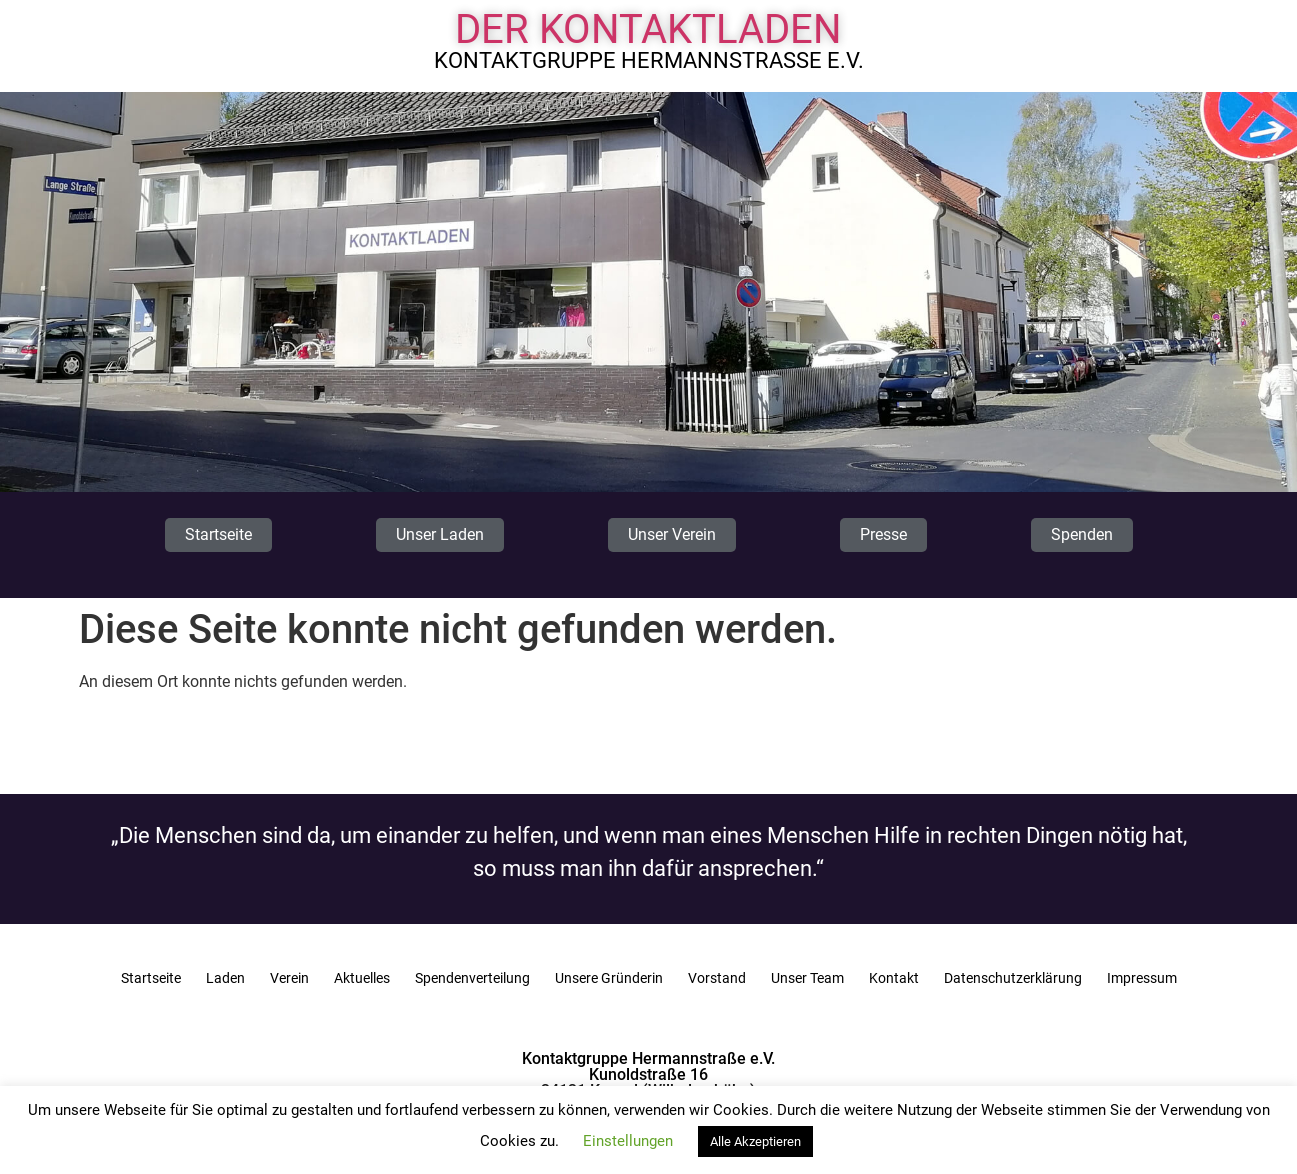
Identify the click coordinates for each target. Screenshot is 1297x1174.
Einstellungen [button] (628, 1141)
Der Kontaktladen (648, 29)
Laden (225, 978)
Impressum (1142, 978)
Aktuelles (362, 978)
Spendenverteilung (472, 978)
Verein (289, 978)
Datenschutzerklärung (1013, 978)
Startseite (151, 978)
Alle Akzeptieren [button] (755, 1141)
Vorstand (717, 978)
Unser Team (807, 978)
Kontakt (894, 978)
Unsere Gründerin (609, 978)
